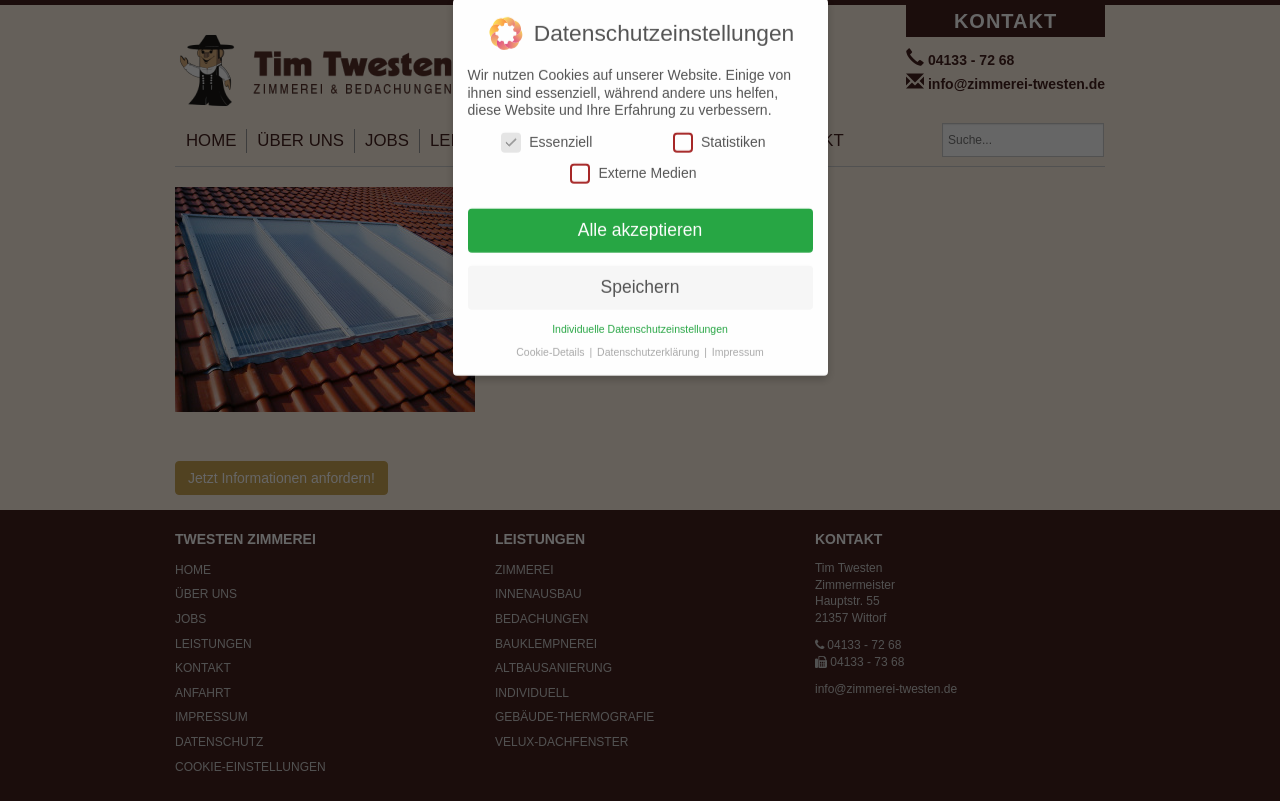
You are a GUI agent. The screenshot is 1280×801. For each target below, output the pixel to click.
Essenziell (546, 132)
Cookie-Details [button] (551, 342)
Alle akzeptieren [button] (640, 220)
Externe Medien (633, 163)
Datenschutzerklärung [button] (649, 342)
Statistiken (719, 132)
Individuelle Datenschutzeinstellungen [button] (640, 319)
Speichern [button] (640, 277)
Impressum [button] (738, 342)
